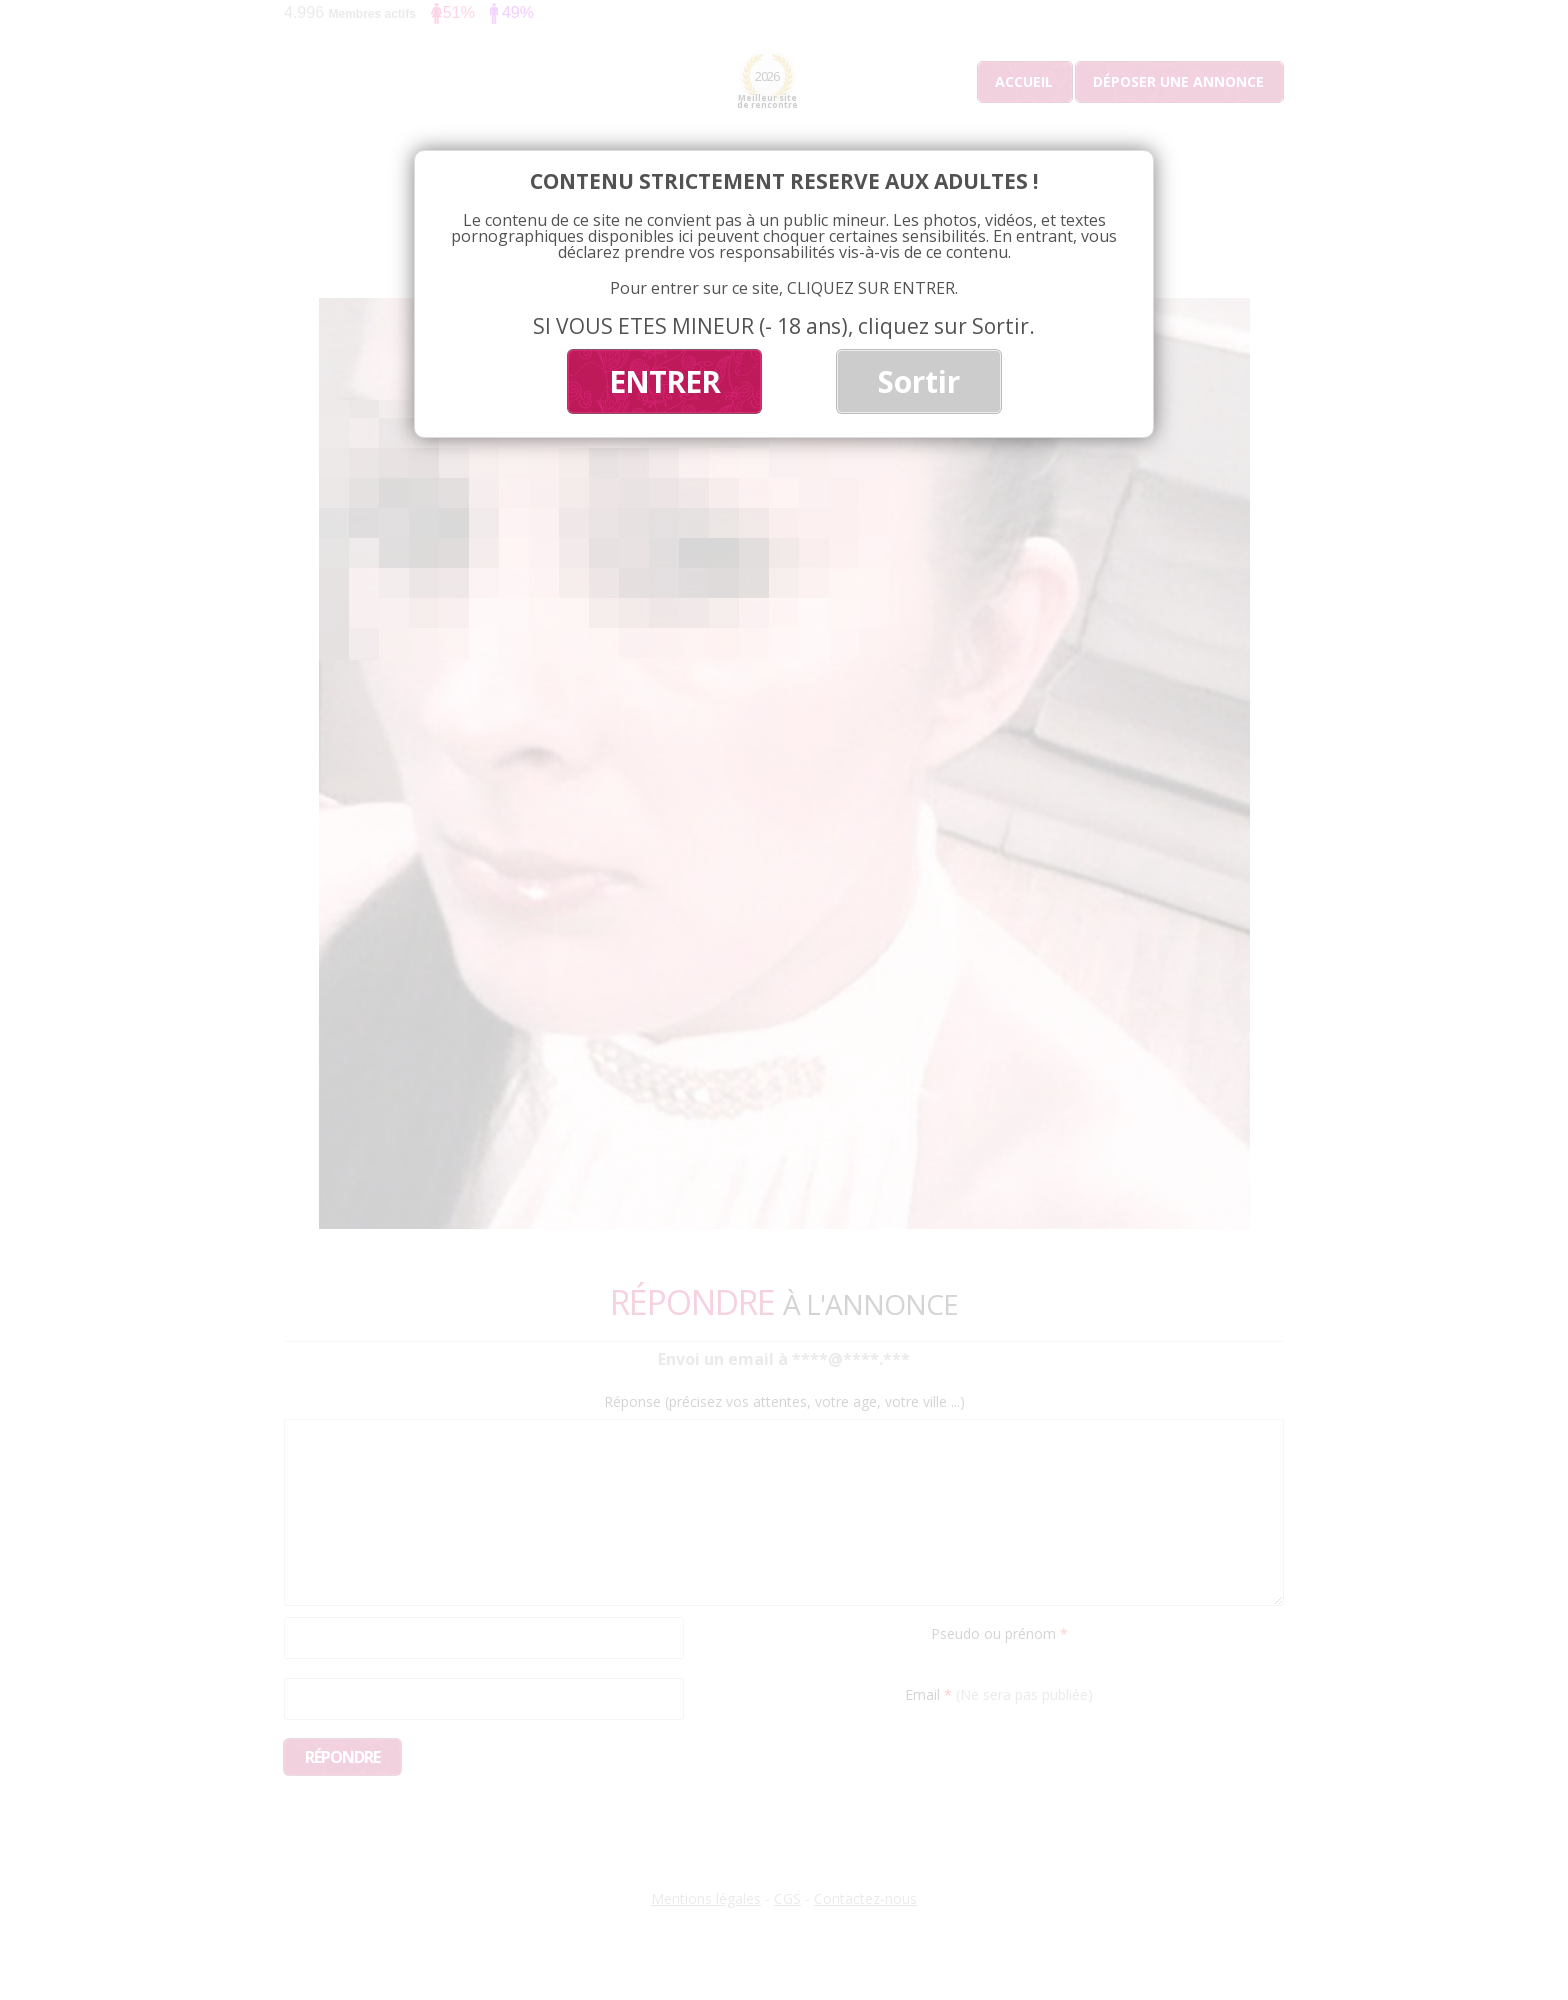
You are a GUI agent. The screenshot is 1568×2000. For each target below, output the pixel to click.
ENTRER (664, 381)
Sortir (919, 381)
